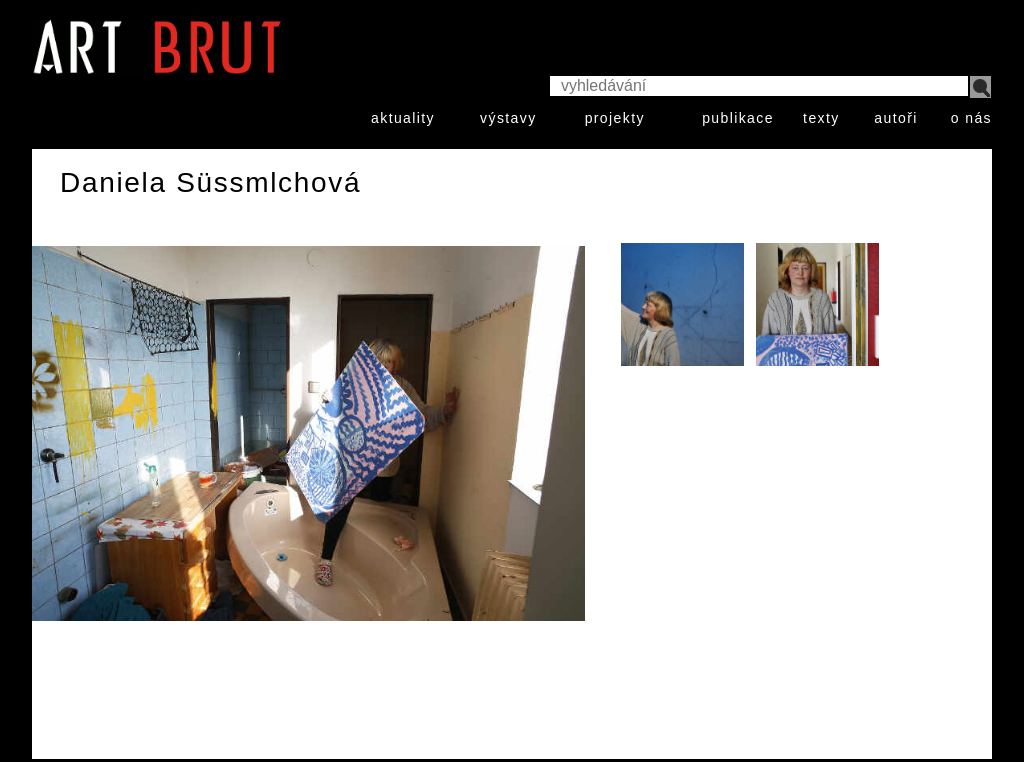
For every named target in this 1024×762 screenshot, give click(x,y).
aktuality (403, 118)
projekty (615, 118)
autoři (895, 118)
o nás (971, 118)
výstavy (508, 118)
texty (821, 118)
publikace (738, 118)
